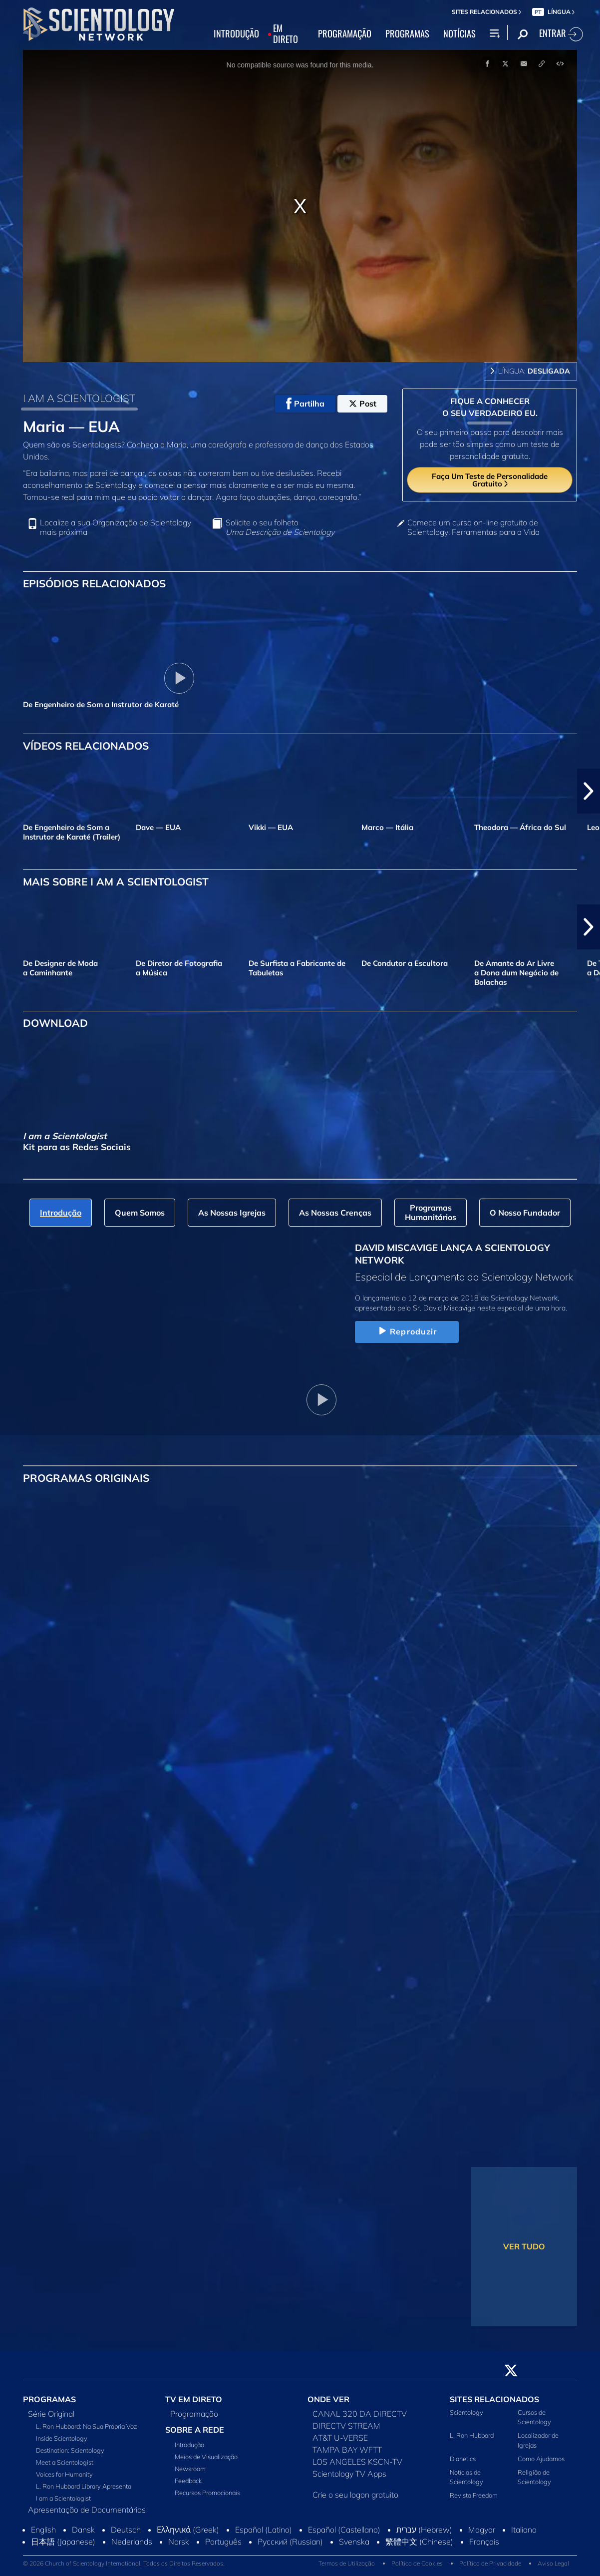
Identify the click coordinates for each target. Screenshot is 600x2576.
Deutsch (126, 2530)
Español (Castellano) (344, 2530)
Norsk (178, 2542)
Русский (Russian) (290, 2542)
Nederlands (131, 2542)
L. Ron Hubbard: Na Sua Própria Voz (86, 2426)
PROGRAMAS (407, 34)
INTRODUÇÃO (236, 34)
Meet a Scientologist (64, 2462)
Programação (194, 2414)
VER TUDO (524, 2246)
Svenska (354, 2542)
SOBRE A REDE (194, 2430)
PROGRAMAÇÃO (344, 34)
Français (484, 2542)
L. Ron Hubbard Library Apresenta (83, 2486)
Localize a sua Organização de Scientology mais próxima (115, 527)
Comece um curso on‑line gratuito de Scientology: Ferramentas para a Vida (473, 527)
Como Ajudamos (541, 2459)
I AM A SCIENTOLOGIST (79, 398)
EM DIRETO (285, 33)
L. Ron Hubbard (472, 2435)
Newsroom (190, 2469)
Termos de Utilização (346, 2563)
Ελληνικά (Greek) (188, 2530)
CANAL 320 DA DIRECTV (359, 2414)
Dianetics (463, 2459)
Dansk (83, 2530)
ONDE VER (328, 2399)
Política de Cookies (417, 2563)
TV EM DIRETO (193, 2399)
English (43, 2530)
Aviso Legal (553, 2563)
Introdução (189, 2445)
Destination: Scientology (70, 2450)
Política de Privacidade (490, 2563)
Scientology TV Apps (349, 2474)
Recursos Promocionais (207, 2493)
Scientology (466, 2412)
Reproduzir (406, 1331)
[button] (588, 791)
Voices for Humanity (64, 2474)
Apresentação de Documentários (87, 2510)
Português (223, 2542)
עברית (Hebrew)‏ (424, 2530)
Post (362, 404)
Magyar (481, 2530)
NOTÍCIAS (459, 34)
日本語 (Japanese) (63, 2542)
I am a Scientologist (63, 2498)
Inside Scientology (61, 2438)
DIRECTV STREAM (346, 2426)
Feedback (188, 2481)
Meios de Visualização (206, 2457)
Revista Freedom (474, 2495)
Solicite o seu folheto (280, 527)
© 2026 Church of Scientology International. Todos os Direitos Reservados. (124, 2563)
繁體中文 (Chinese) (419, 2542)
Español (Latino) (263, 2530)
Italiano (524, 2530)
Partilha (305, 404)
